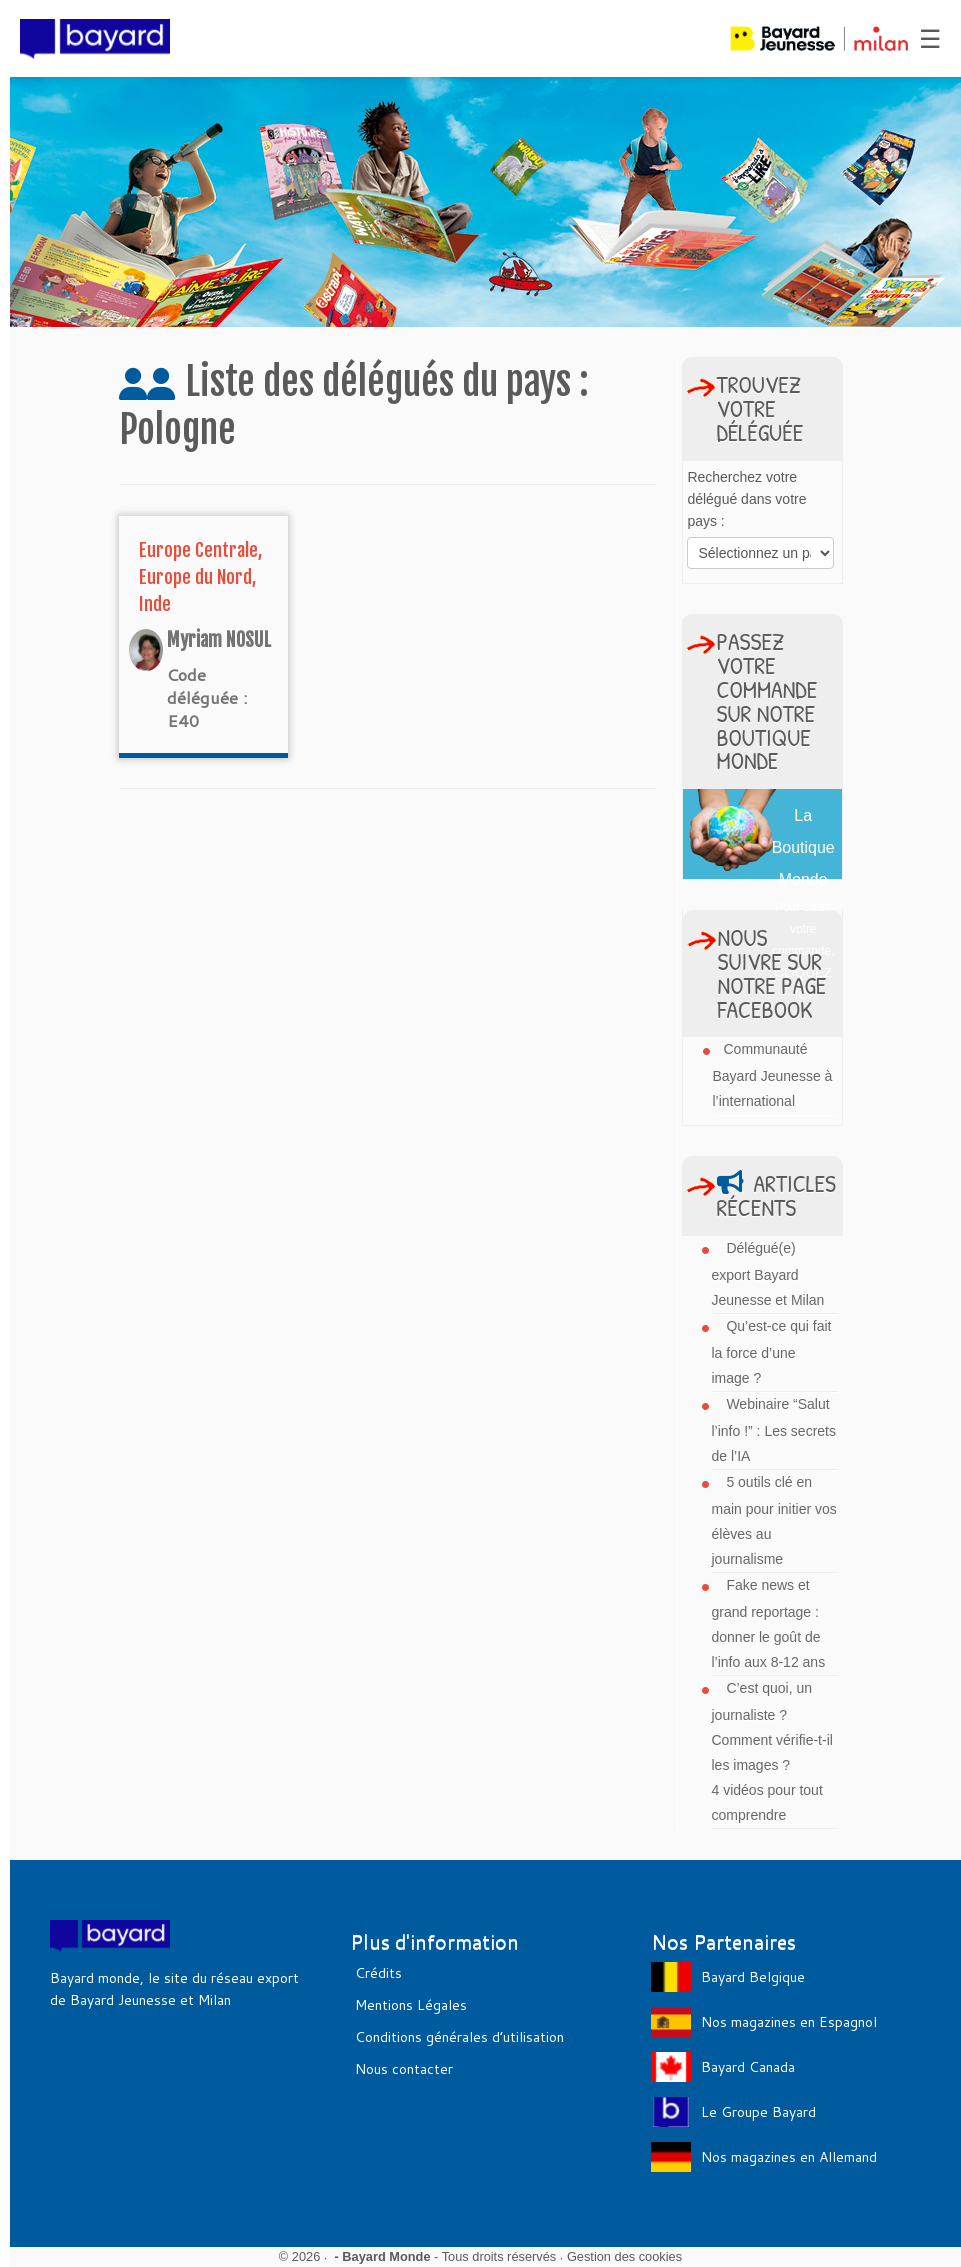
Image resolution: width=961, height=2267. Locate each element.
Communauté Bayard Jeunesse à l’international (773, 1075)
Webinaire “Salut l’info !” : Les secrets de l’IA (774, 1430)
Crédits (378, 1973)
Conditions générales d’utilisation (459, 2037)
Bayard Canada (748, 2067)
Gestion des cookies (624, 2256)
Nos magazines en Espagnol (789, 2022)
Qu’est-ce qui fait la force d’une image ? (772, 1352)
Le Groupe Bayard (758, 2112)
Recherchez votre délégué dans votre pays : (746, 499)
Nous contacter (404, 2069)
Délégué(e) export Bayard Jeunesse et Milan (768, 1274)
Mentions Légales (411, 2005)
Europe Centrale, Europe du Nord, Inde (200, 577)
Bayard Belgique (753, 1977)
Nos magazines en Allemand (789, 2157)
